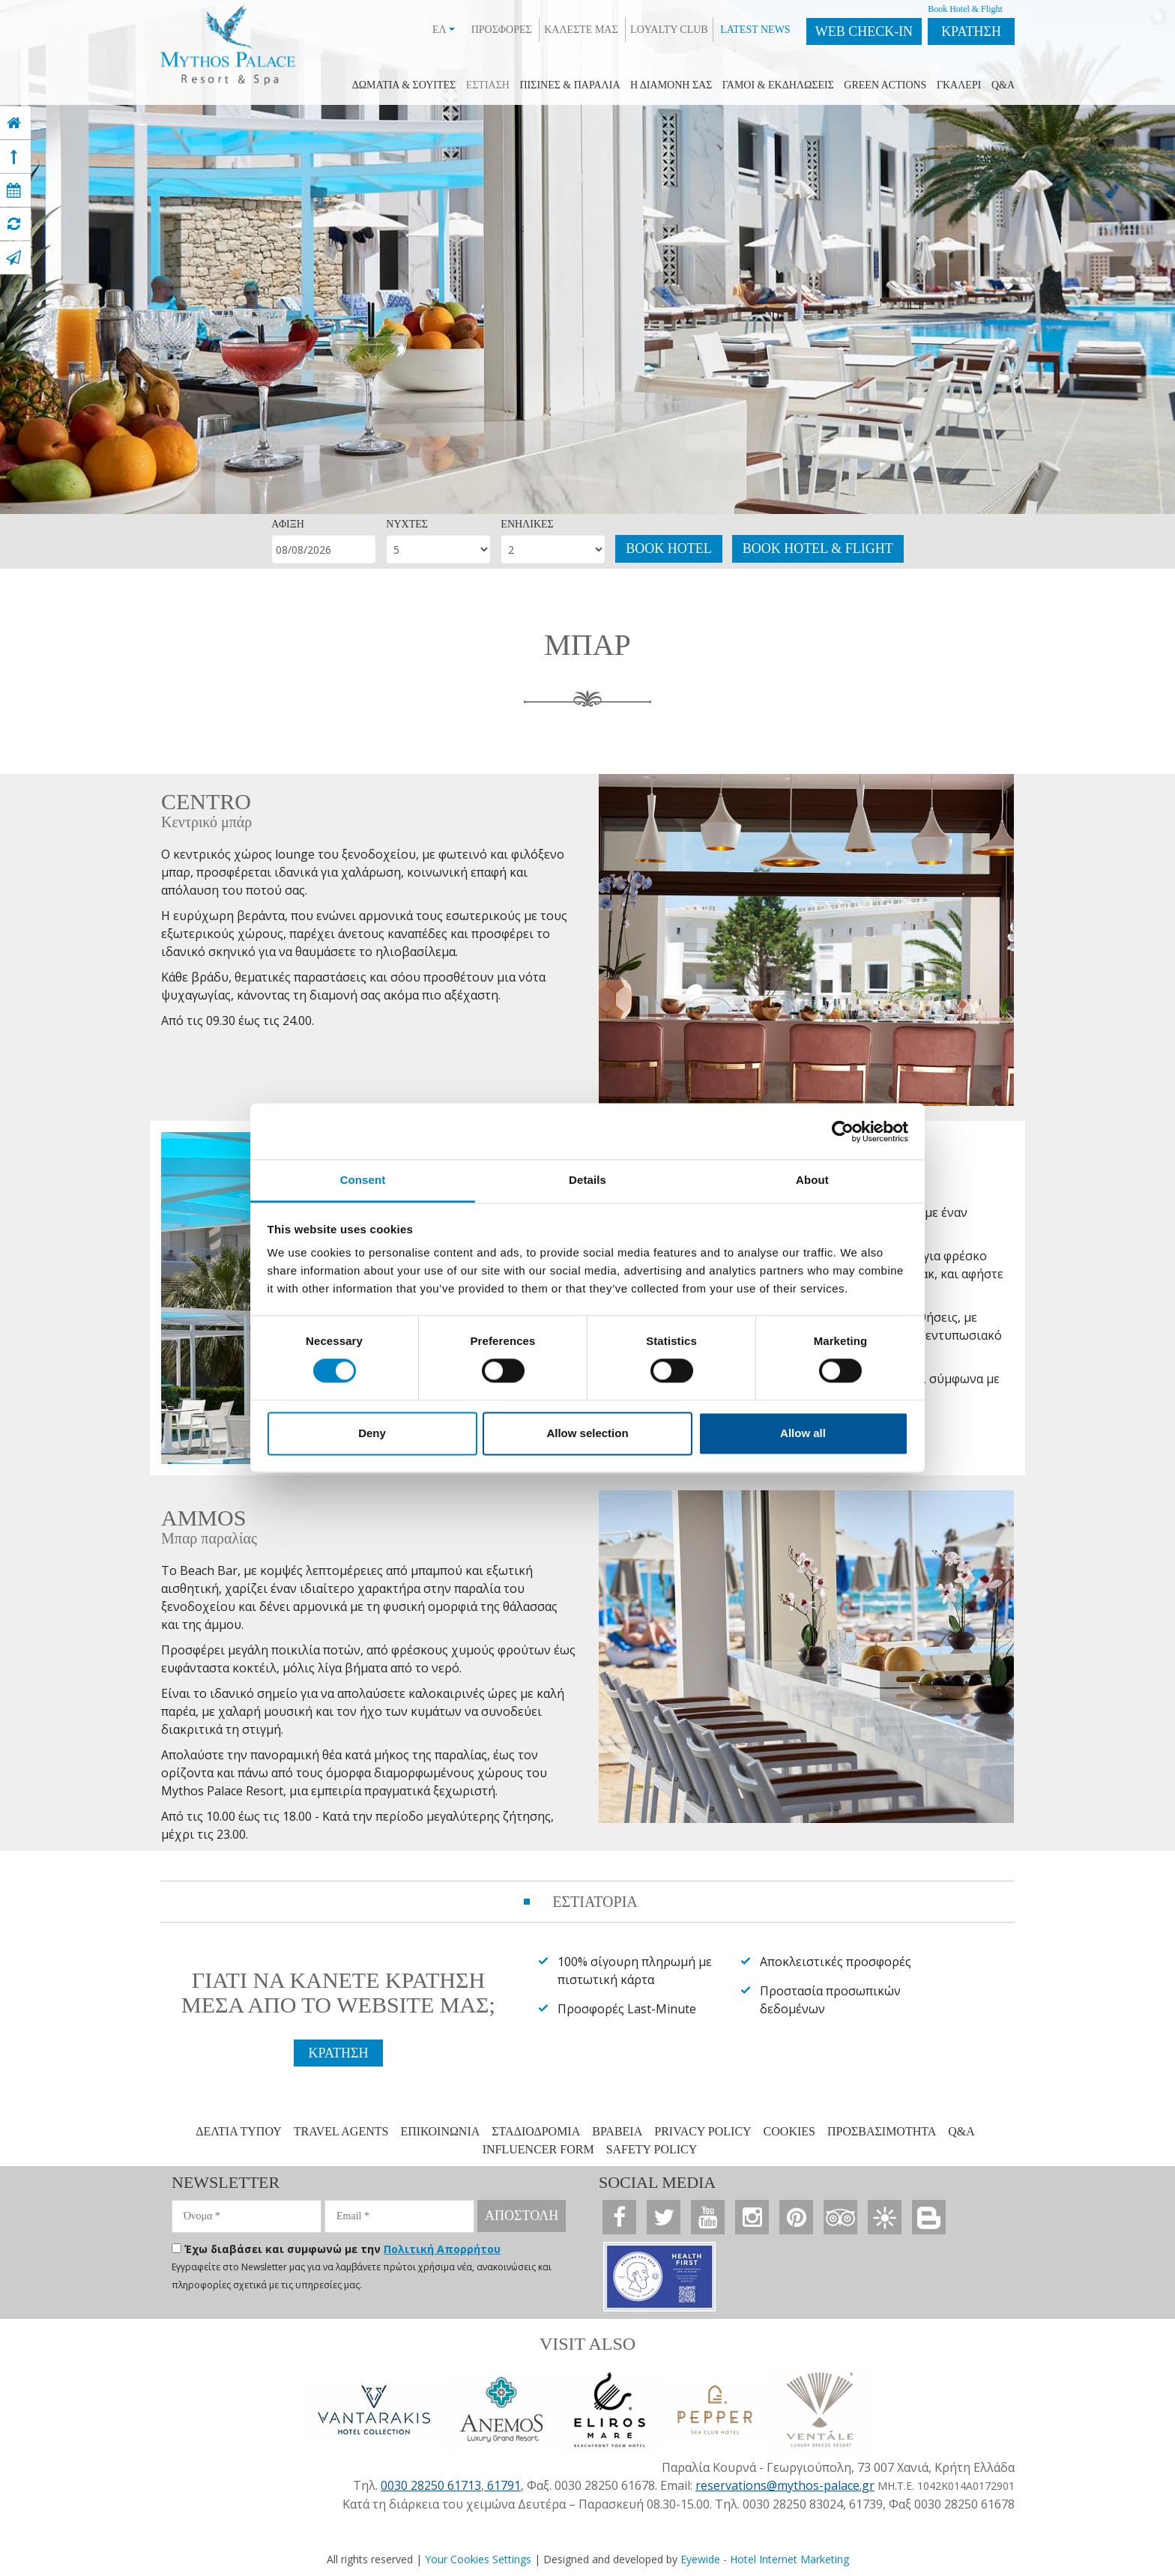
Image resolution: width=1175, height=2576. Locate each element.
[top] (13, 156)
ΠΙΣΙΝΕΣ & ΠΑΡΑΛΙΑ (569, 85)
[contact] (13, 257)
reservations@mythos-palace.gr (785, 2485)
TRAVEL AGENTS (341, 2131)
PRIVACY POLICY (702, 2131)
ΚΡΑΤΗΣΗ (971, 31)
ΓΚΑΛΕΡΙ (959, 85)
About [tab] (812, 1179)
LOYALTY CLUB (669, 29)
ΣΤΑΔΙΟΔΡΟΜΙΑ (536, 2131)
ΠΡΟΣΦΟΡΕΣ (501, 29)
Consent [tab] (363, 1179)
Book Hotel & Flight (965, 9)
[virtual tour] (13, 224)
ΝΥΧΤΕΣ (407, 524)
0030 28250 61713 (431, 2485)
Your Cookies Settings (478, 2559)
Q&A (1003, 85)
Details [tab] (587, 1179)
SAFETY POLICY (652, 2149)
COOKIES (789, 2131)
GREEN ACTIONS (885, 85)
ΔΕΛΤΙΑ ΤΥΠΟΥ (239, 2131)
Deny (372, 1433)
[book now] (14, 190)
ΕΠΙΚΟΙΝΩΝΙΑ (440, 2131)
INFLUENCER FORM (538, 2149)
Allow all (803, 1433)
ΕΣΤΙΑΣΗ (488, 85)
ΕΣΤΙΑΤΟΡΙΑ (595, 1901)
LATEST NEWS (755, 29)
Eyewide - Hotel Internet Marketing (764, 2559)
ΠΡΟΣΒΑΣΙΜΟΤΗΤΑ (881, 2131)
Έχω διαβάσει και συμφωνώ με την (342, 2249)
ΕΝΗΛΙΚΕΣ (527, 524)
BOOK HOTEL (669, 548)
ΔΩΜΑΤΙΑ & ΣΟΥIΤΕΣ (404, 85)
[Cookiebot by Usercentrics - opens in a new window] (842, 1131)
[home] (14, 122)
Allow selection (587, 1433)
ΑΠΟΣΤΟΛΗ (521, 2215)
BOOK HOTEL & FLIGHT (818, 548)
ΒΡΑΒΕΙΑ (617, 2131)
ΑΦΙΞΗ (287, 524)
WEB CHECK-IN (864, 31)
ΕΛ (443, 29)
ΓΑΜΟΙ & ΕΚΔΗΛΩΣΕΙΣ (778, 85)
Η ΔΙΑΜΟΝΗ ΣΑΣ (671, 85)
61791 (502, 2485)
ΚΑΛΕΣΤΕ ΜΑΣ (580, 29)
